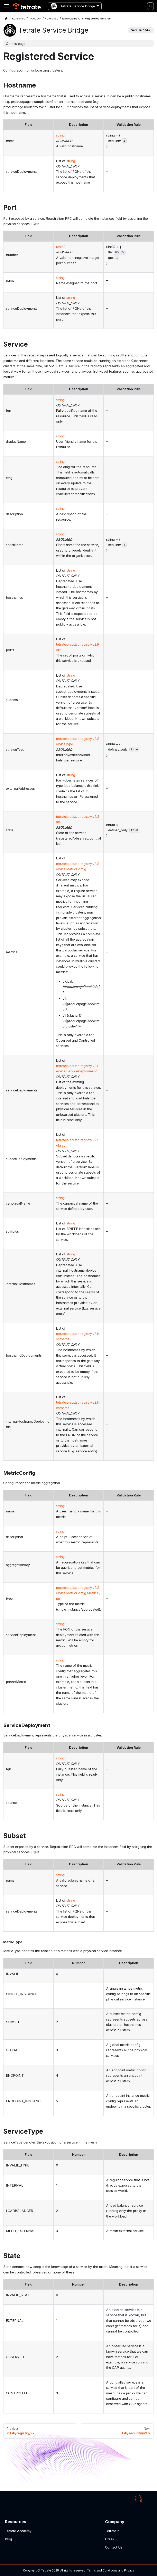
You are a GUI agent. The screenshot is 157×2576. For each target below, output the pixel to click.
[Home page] (6, 18)
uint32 (60, 247)
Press (109, 2539)
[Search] (150, 6)
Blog (8, 2539)
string (60, 135)
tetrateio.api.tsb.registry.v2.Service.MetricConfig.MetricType (78, 1593)
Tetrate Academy (18, 2531)
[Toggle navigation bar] (6, 6)
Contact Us (113, 2547)
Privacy (129, 2570)
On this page (15, 44)
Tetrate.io (112, 2531)
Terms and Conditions (102, 2570)
